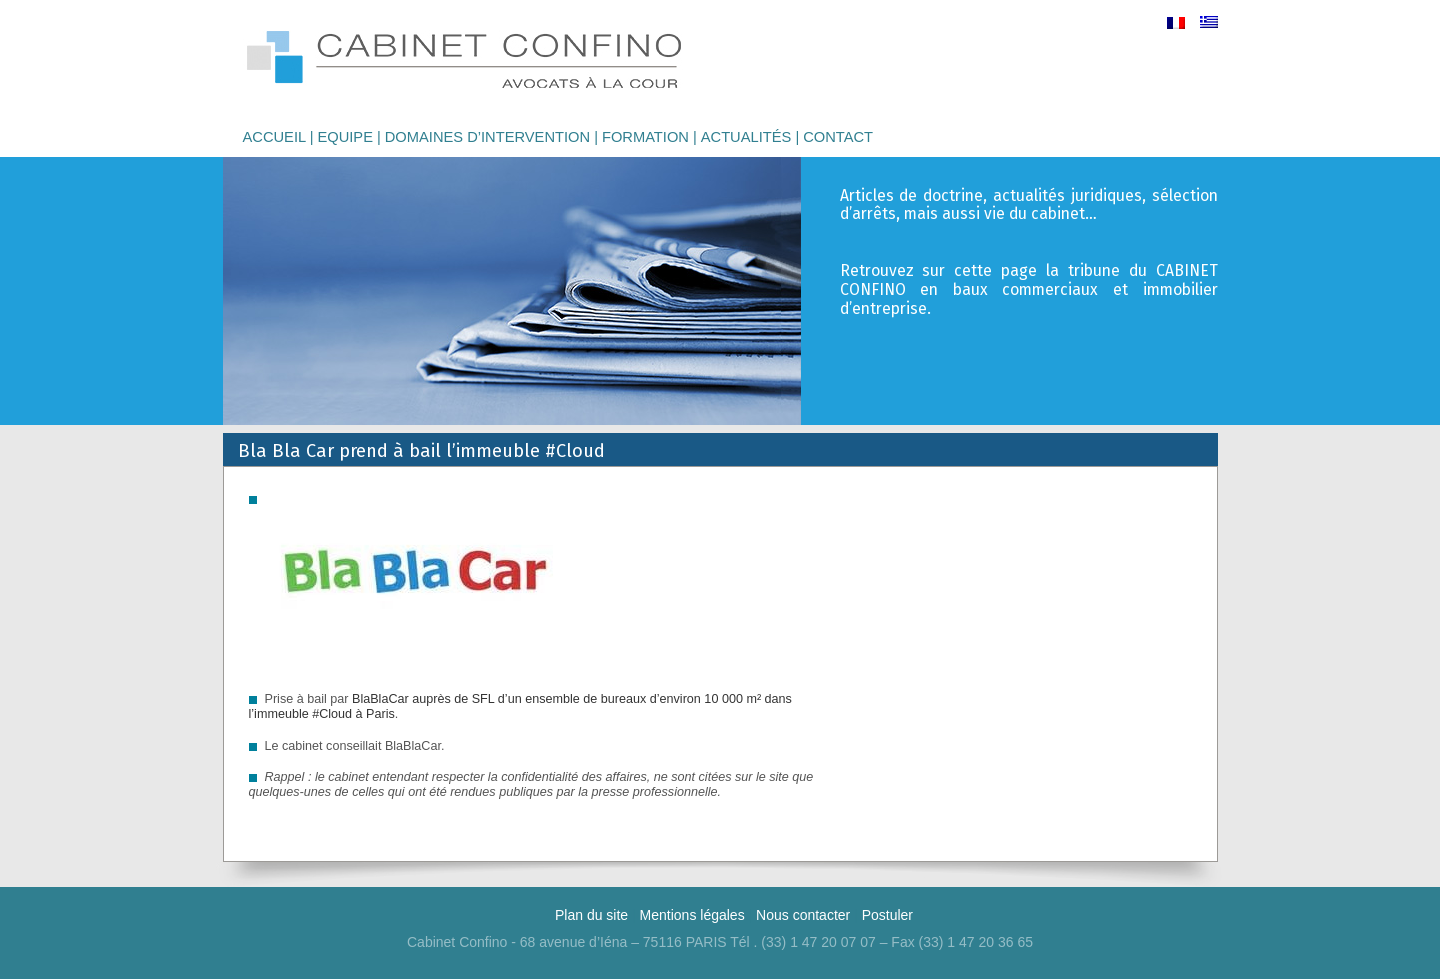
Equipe (345, 137)
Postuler (887, 915)
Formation (645, 137)
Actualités (746, 137)
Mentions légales (692, 915)
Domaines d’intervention (487, 137)
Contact (838, 137)
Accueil (274, 137)
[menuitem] (1176, 22)
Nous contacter (803, 915)
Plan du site (591, 915)
